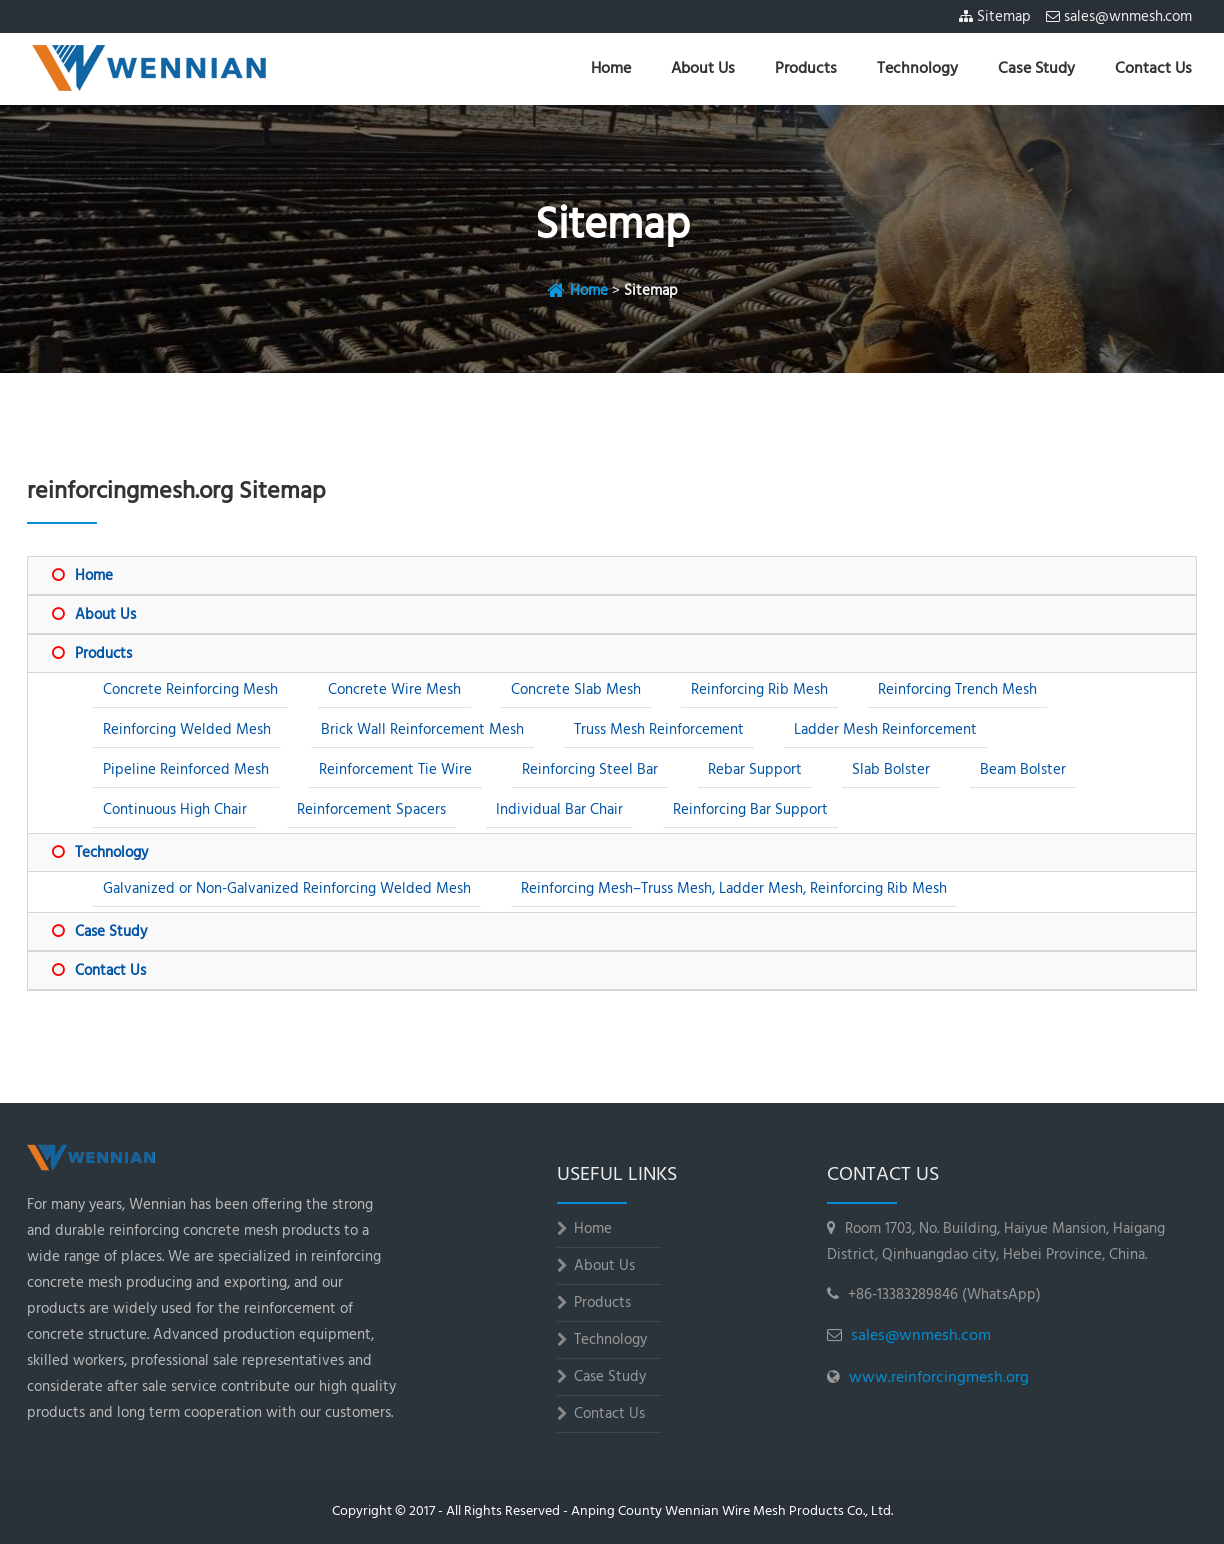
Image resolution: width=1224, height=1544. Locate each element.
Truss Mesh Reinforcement (659, 730)
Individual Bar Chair (559, 810)
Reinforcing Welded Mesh (187, 730)
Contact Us (1153, 69)
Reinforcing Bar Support (750, 810)
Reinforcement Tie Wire (395, 770)
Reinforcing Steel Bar (590, 770)
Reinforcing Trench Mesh (957, 690)
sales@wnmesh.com (1128, 17)
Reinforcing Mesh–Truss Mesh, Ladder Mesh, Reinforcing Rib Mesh (734, 889)
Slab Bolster (891, 770)
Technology (917, 69)
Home (611, 69)
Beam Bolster (1023, 770)
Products (806, 69)
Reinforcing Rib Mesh (759, 690)
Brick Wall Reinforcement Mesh (422, 730)
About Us (703, 69)
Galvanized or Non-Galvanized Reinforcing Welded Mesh (287, 889)
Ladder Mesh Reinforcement (885, 730)
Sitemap (1004, 17)
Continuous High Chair (175, 810)
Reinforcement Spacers (371, 810)
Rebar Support (755, 770)
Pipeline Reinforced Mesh (186, 770)
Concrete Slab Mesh (576, 690)
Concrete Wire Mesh (394, 690)
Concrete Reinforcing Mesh (190, 690)
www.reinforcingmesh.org (939, 1378)
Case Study (1036, 69)
